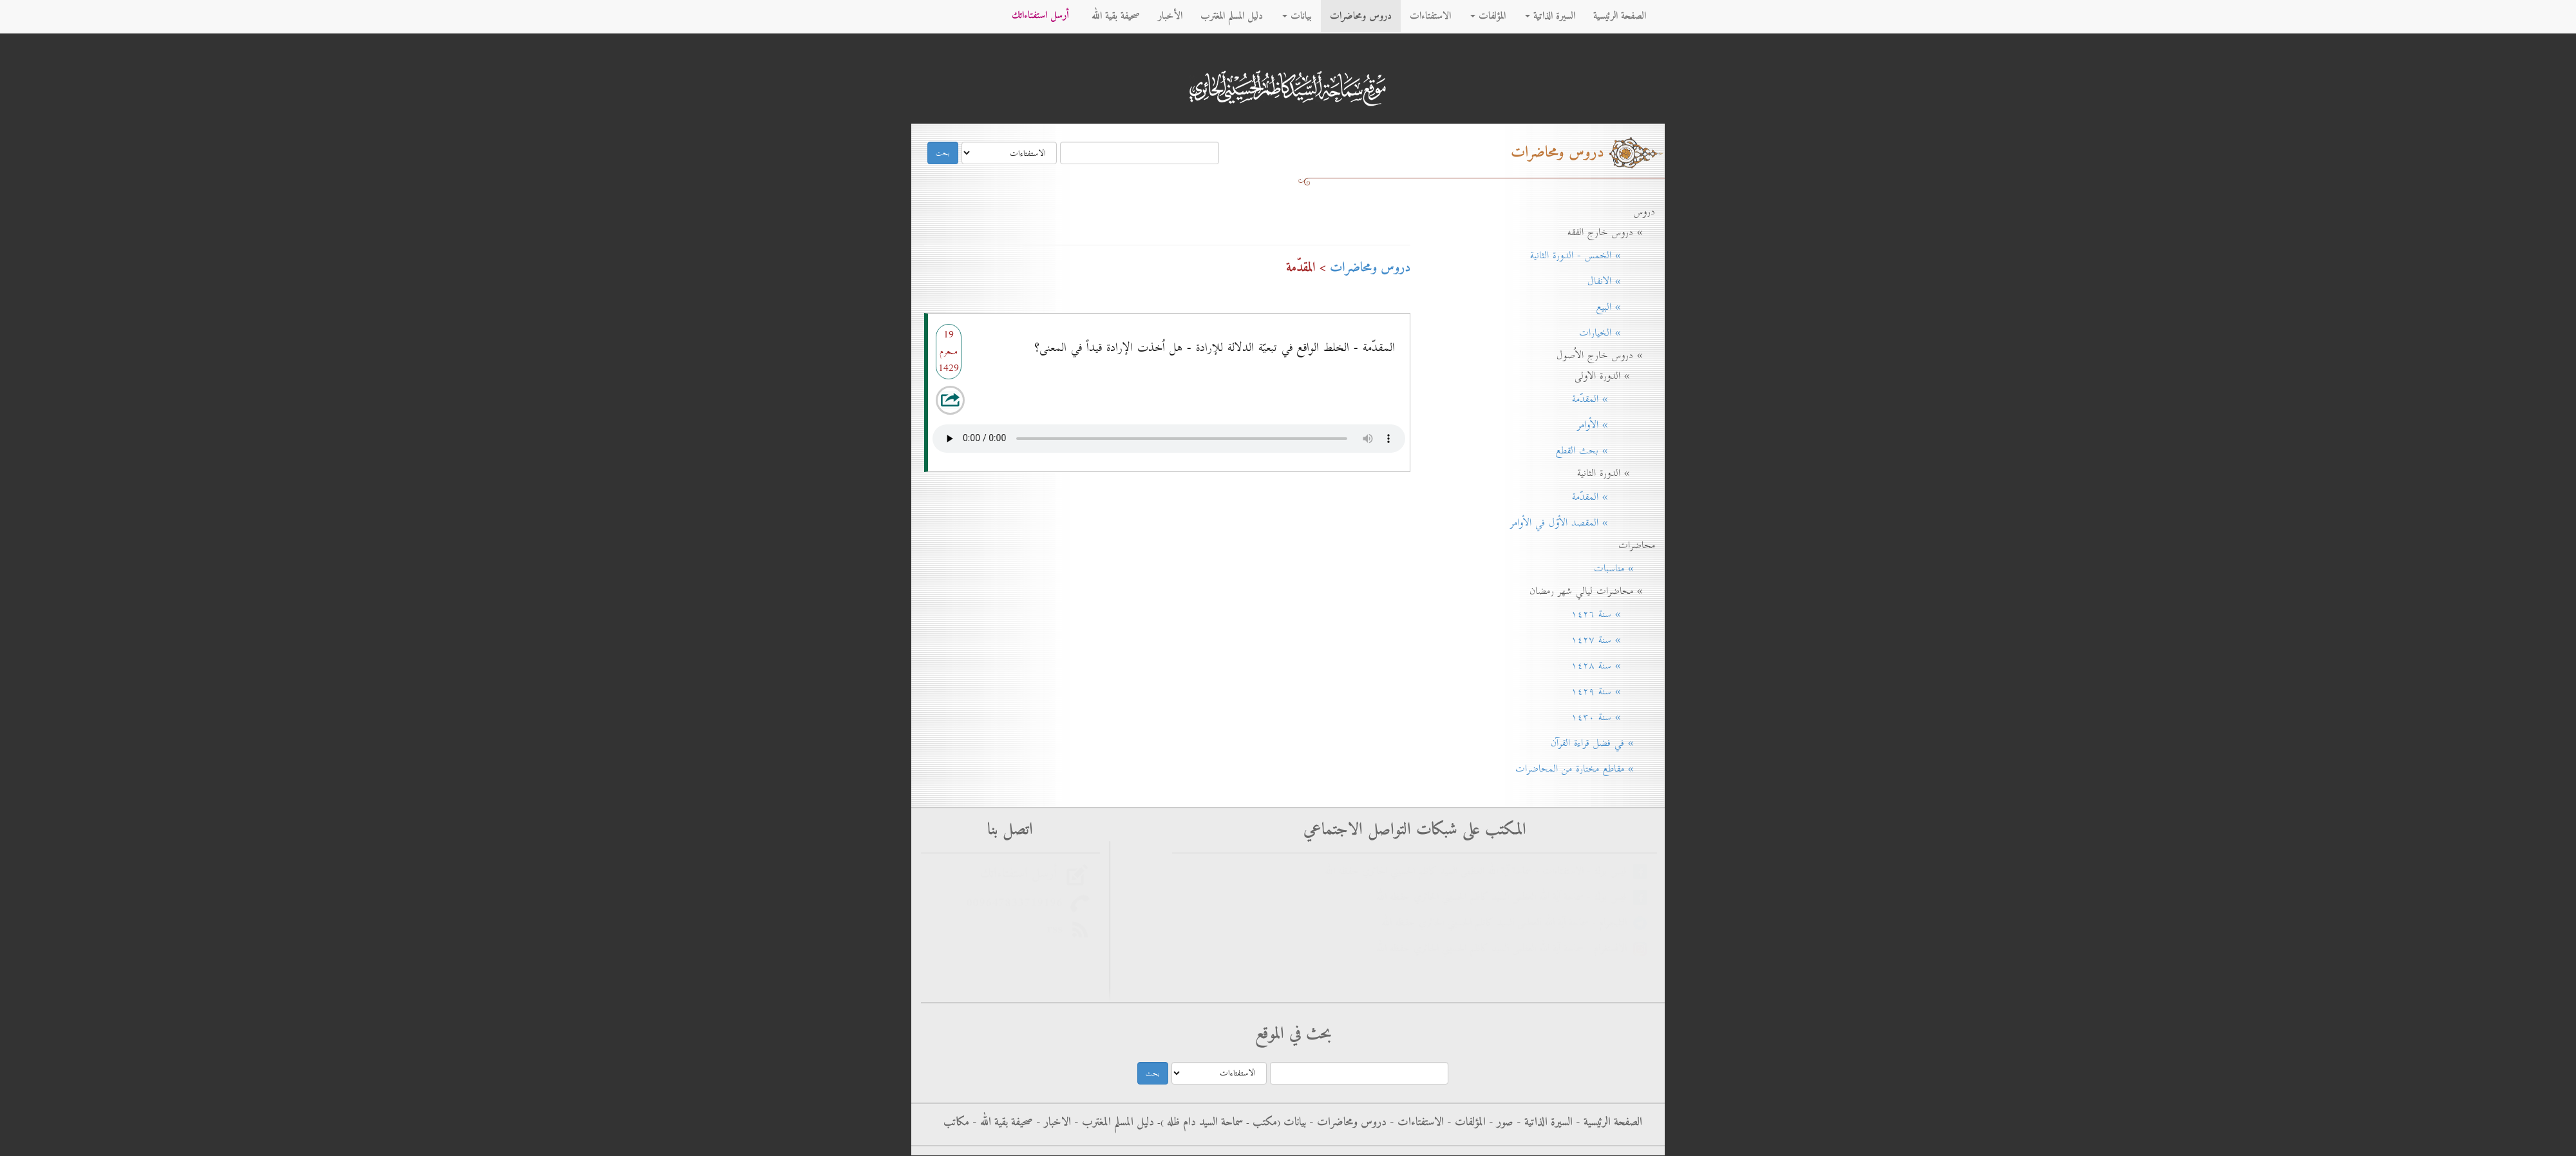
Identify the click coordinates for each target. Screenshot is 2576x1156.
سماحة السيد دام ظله (1203, 1122)
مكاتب (956, 1122)
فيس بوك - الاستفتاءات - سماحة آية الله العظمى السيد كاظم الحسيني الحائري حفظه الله (1479, 871)
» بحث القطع (1601, 450)
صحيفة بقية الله (1116, 16)
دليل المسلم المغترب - (1112, 1122)
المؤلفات (1488, 16)
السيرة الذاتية (1550, 16)
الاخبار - (1052, 1122)
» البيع (1621, 307)
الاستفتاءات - (1415, 1122)
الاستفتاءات (1430, 16)
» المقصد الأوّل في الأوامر (1578, 523)
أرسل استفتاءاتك (1040, 15)
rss (1058, 929)
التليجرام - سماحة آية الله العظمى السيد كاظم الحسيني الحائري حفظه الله (1507, 923)
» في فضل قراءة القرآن (1598, 743)
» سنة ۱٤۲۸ (1608, 666)
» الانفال (1616, 281)
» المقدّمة (1609, 399)
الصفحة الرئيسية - (1607, 1122)
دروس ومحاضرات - (1346, 1122)
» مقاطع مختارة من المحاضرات (1580, 769)
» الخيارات (1612, 333)
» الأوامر (1611, 425)
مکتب (1263, 1122)
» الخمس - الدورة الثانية (1588, 255)
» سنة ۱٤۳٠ (1608, 717)
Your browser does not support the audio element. (1169, 435)
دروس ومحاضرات (1361, 16)
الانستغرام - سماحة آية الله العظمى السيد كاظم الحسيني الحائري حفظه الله (1504, 949)
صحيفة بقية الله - (1001, 1122)
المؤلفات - (1465, 1122)
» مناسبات (1620, 568)
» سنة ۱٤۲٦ (1608, 614)
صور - (1499, 1122)
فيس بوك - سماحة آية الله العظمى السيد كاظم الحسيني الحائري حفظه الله (1504, 897)
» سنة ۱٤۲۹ (1608, 691)
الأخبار (1170, 16)
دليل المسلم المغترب (1231, 16)
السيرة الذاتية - (1543, 1122)
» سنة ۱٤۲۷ (1608, 640)
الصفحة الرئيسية (1619, 16)
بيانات (1297, 16)
